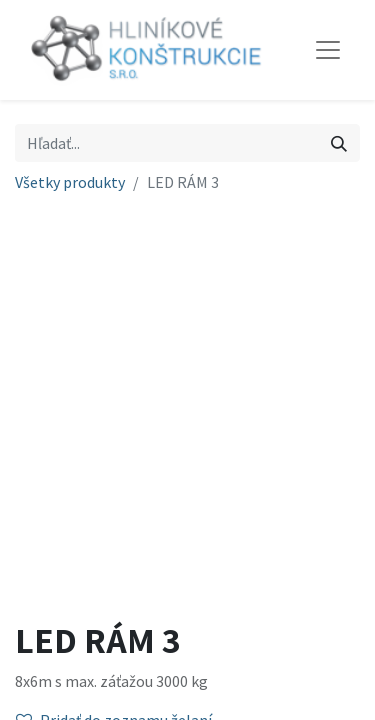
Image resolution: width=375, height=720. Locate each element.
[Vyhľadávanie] (339, 143)
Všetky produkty (70, 182)
